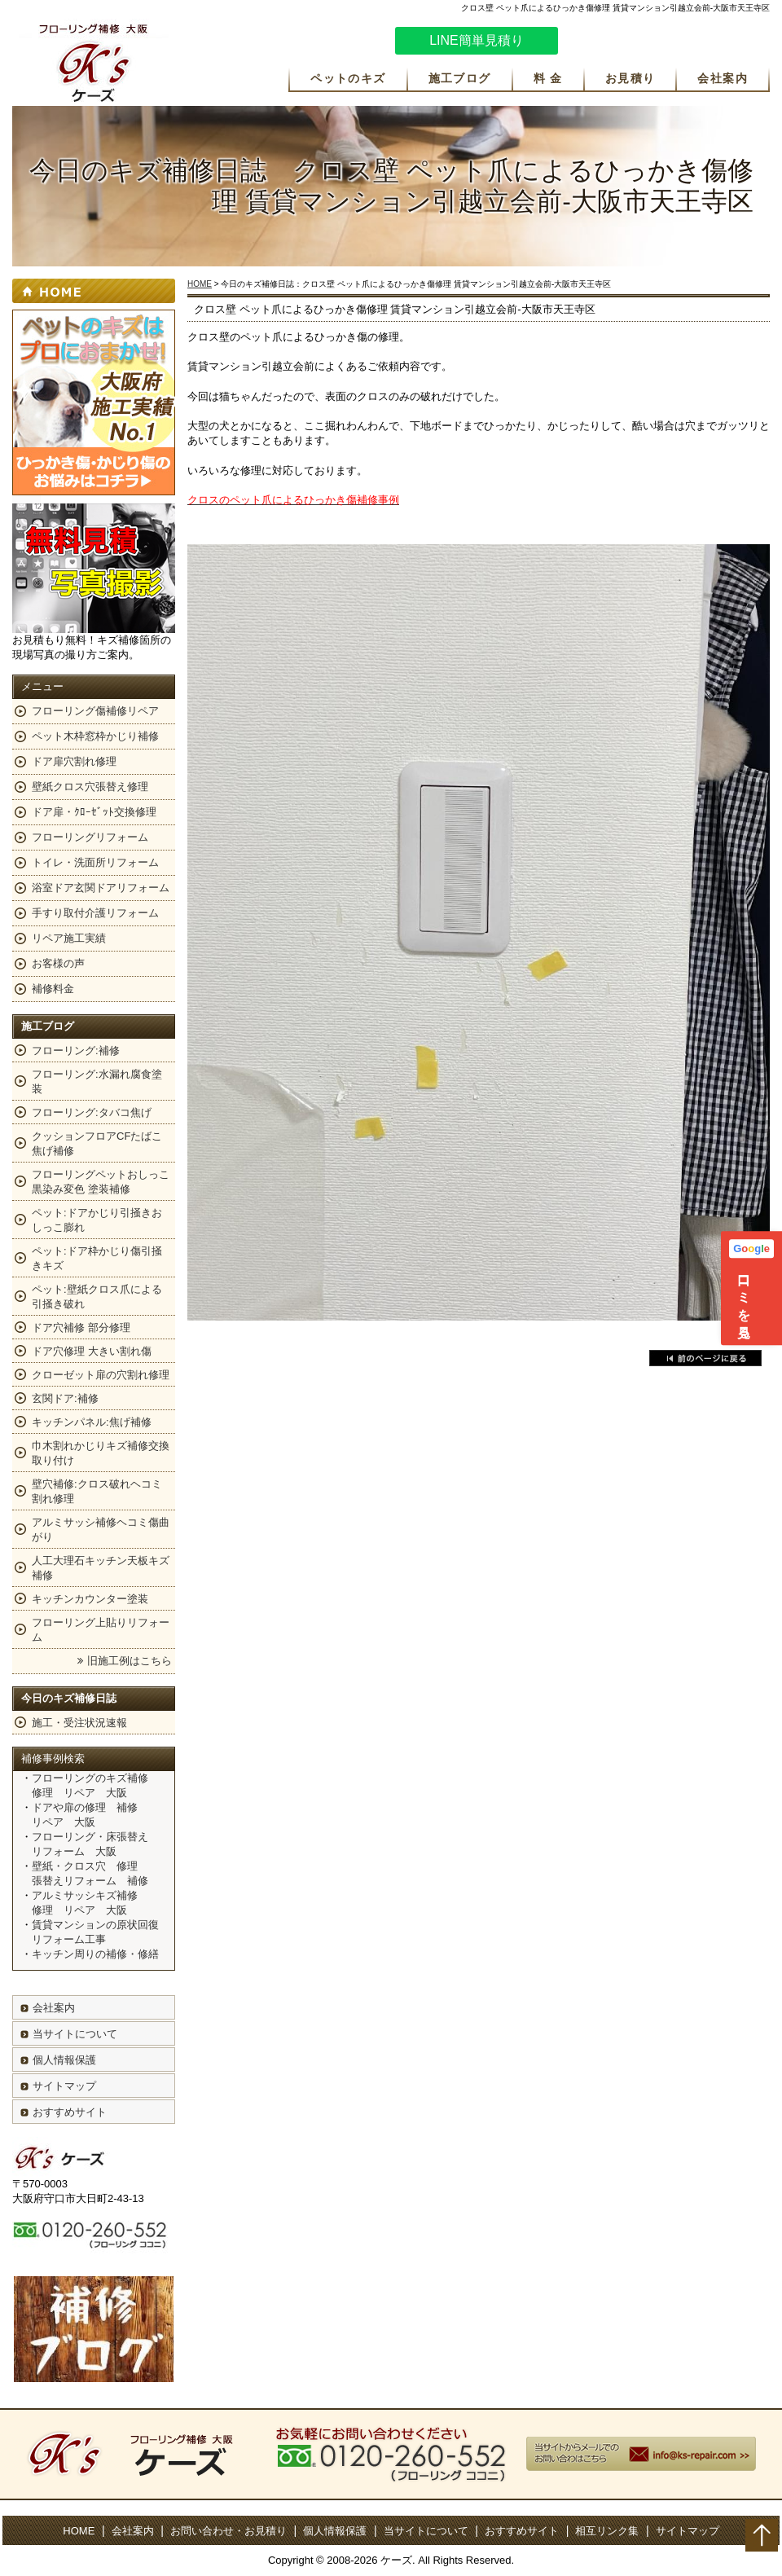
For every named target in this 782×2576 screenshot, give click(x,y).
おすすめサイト (70, 2112)
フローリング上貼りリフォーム (100, 1629)
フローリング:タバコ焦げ (92, 1112)
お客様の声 (58, 963)
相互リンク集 (607, 2531)
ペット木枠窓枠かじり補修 (95, 736)
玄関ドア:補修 (65, 1398)
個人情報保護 (64, 2060)
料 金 (548, 78)
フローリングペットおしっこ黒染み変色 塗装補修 (100, 1181)
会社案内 (722, 78)
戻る (705, 1358)
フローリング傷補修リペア (95, 711)
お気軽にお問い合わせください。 (672, 43)
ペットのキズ (347, 78)
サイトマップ (64, 2086)
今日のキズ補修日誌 (68, 1698)
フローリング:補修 (76, 1050)
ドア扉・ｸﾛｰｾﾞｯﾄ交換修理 (94, 812)
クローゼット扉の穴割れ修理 (100, 1375)
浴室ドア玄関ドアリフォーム (100, 887)
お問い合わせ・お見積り (228, 2531)
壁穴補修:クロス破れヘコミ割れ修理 (97, 1491)
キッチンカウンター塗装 (90, 1599)
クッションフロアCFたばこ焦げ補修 (97, 1143)
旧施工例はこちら (129, 1661)
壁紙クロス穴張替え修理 (90, 786)
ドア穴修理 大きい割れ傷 (92, 1351)
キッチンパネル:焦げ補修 (92, 1422)
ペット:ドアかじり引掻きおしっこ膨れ (97, 1220)
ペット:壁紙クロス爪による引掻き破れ (97, 1296)
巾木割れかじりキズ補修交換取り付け (100, 1453)
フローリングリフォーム (90, 837)
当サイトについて (75, 2034)
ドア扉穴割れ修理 (74, 761)
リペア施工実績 (69, 938)
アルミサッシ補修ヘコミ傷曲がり (100, 1529)
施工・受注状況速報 (79, 1723)
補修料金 (53, 988)
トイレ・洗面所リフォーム (95, 862)
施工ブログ (459, 78)
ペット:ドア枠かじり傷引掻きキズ (97, 1258)
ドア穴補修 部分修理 (81, 1327)
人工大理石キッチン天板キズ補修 (100, 1567)
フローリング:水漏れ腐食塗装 (97, 1081)
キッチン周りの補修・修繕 (95, 1954)
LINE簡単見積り (476, 40)
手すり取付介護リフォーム (95, 913)
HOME (199, 283)
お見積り (630, 78)
